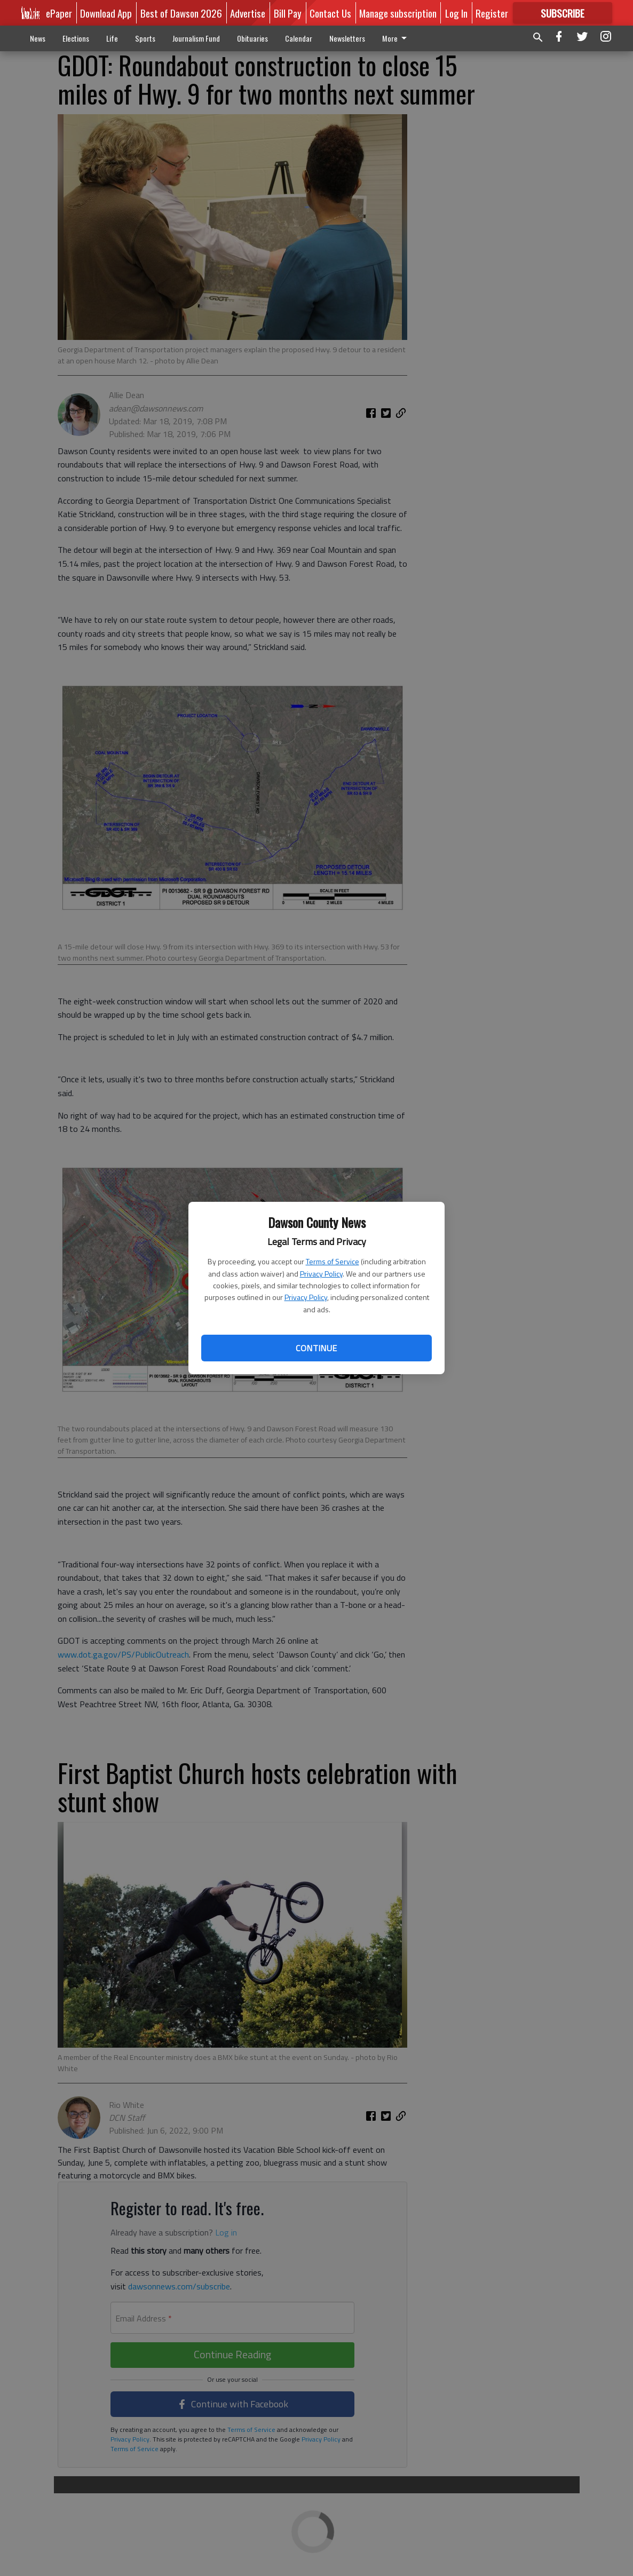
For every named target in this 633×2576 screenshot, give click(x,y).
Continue (316, 1348)
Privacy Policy (321, 1273)
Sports (145, 38)
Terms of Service (332, 1261)
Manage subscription (398, 13)
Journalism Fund (196, 38)
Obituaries (252, 38)
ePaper (59, 13)
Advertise (247, 13)
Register (492, 13)
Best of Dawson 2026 (181, 13)
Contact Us (330, 13)
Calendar (298, 38)
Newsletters (347, 38)
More (396, 38)
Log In (456, 13)
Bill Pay (288, 13)
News (37, 38)
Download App (106, 13)
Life (112, 38)
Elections (75, 38)
